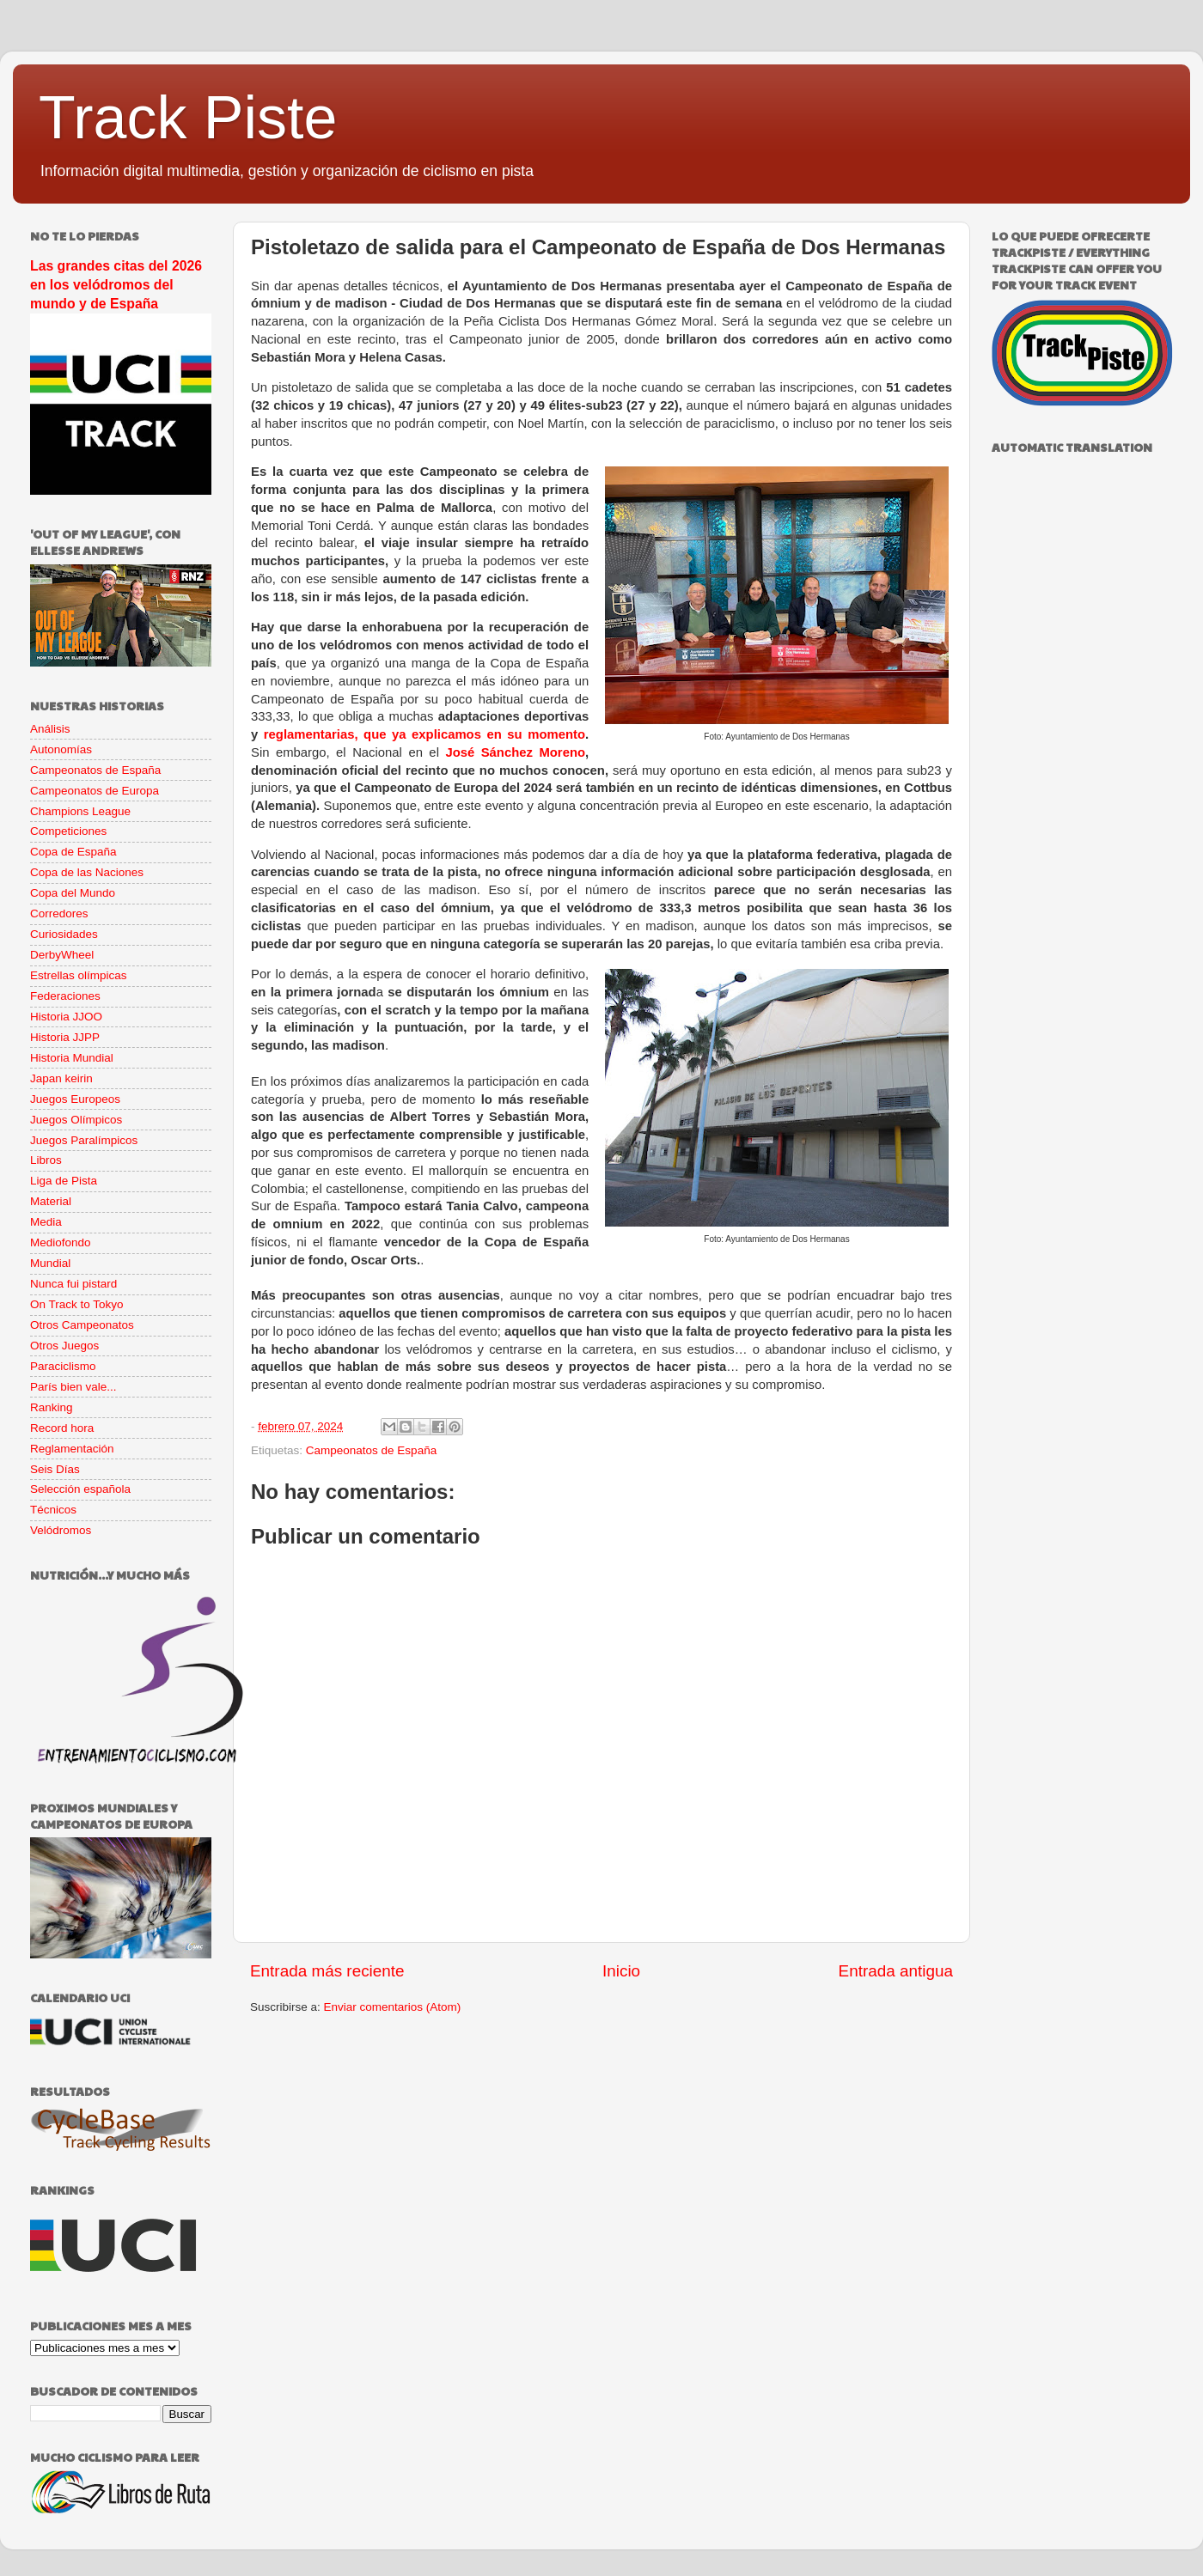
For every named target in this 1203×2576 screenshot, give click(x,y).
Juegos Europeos (75, 1099)
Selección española (80, 1489)
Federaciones (65, 996)
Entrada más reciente (327, 1971)
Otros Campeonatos (82, 1324)
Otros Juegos (64, 1345)
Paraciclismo (63, 1366)
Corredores (59, 913)
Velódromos (60, 1530)
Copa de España (73, 851)
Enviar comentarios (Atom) (392, 2007)
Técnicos (53, 1509)
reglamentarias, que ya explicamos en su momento (424, 734)
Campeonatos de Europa (94, 790)
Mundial (50, 1263)
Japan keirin (61, 1078)
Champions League (80, 811)
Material (50, 1201)
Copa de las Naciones (87, 872)
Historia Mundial (71, 1057)
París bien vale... (73, 1386)
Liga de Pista (63, 1180)
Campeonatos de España (371, 1450)
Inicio (621, 1971)
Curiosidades (64, 934)
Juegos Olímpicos (76, 1119)
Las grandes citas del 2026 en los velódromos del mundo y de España (116, 285)
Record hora (62, 1428)
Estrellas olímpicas (78, 975)
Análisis (50, 728)
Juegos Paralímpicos (83, 1140)
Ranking (51, 1407)
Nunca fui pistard (73, 1283)
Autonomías (61, 749)
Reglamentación (72, 1448)
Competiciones (68, 831)
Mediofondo (60, 1242)
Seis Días (55, 1469)
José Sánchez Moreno (515, 752)
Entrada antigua (896, 1971)
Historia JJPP (65, 1037)
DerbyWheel (62, 954)
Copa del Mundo (72, 892)
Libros (46, 1160)
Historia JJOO (66, 1016)
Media (46, 1221)
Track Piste (188, 117)
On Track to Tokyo (77, 1304)
